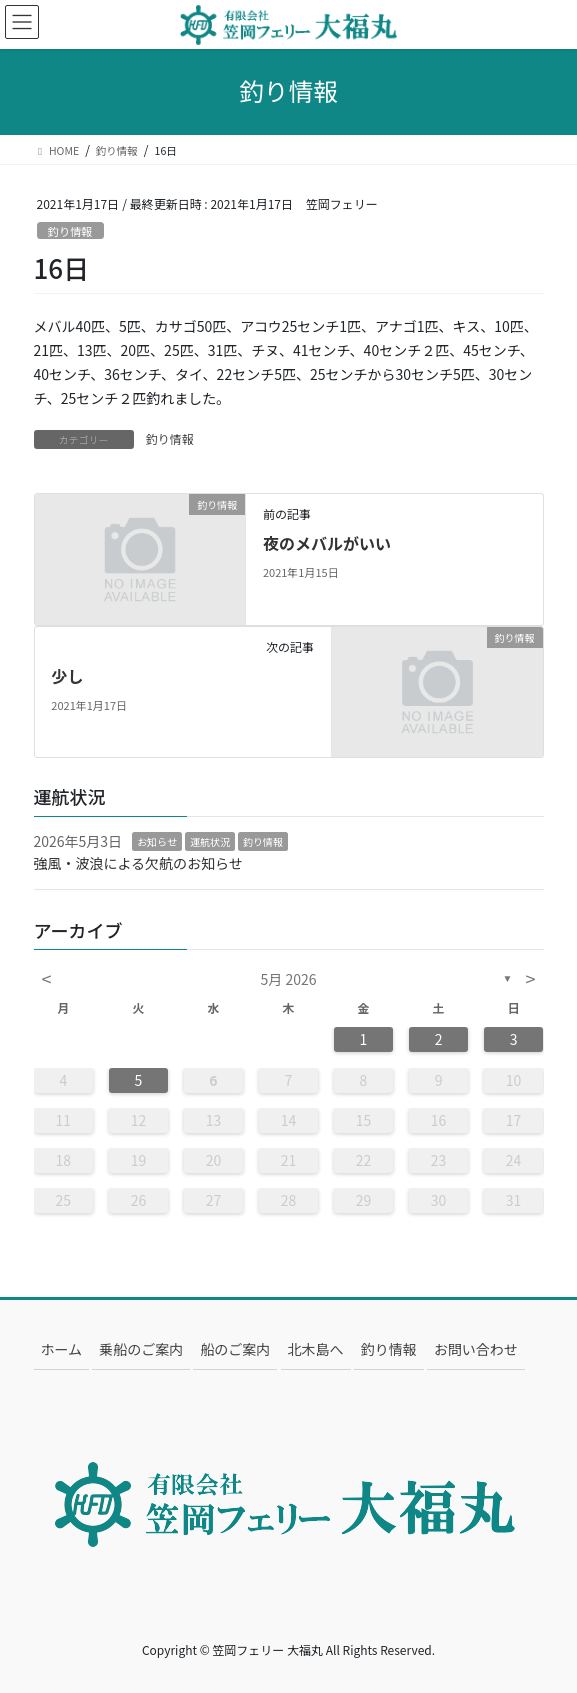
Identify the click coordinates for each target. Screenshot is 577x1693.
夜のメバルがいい (327, 543)
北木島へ (316, 1349)
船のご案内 (235, 1349)
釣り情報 (70, 231)
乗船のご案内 (141, 1349)
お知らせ (157, 841)
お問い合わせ (476, 1349)
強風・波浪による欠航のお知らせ (138, 863)
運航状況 (210, 841)
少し (67, 676)
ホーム (62, 1349)
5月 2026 (289, 979)
